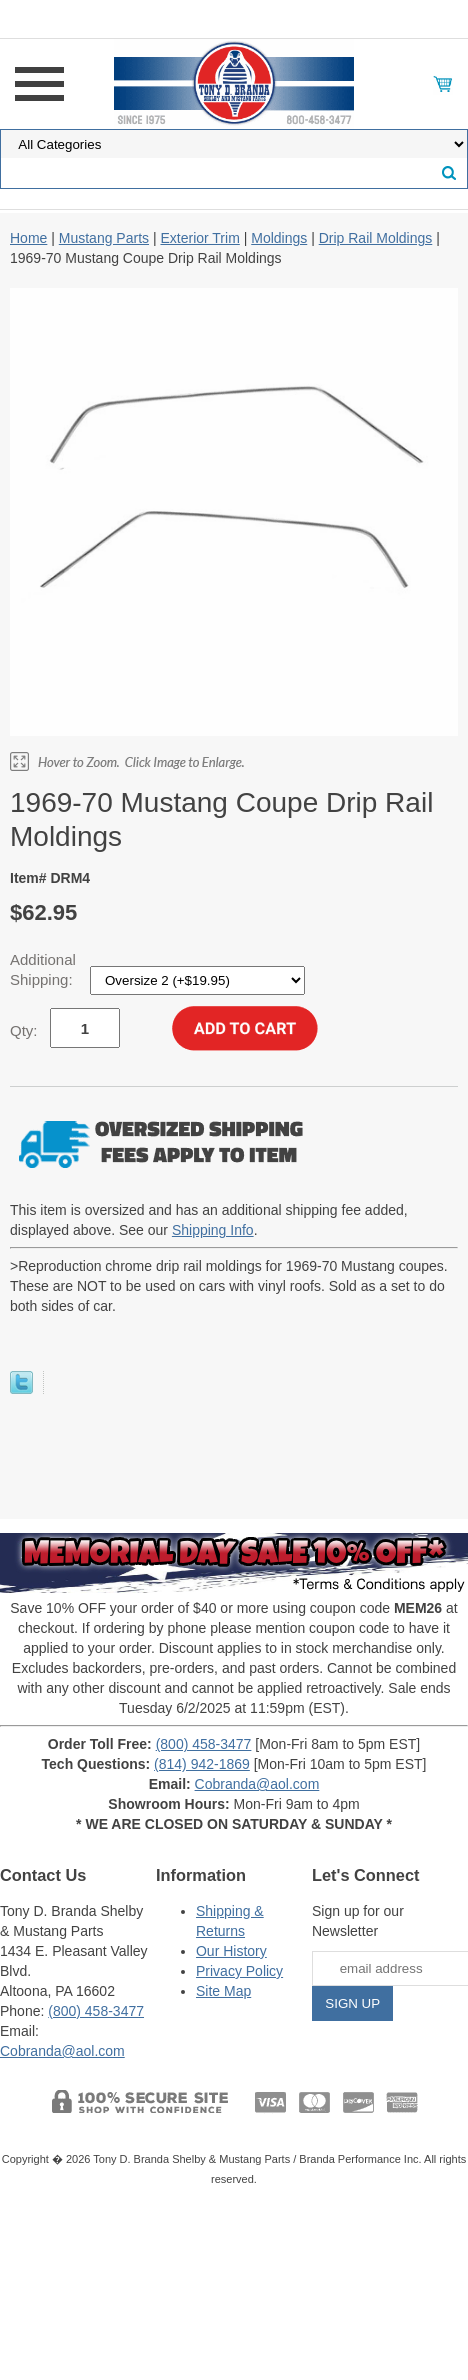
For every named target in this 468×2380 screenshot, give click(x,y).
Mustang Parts (104, 238)
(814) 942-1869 (202, 1764)
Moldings (279, 238)
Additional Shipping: (43, 969)
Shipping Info (213, 1230)
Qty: (24, 1030)
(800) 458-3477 (204, 1744)
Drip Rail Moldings (376, 238)
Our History (231, 1951)
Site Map (223, 1991)
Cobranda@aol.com (257, 1784)
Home (28, 238)
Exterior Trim (199, 238)
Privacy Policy (239, 1971)
